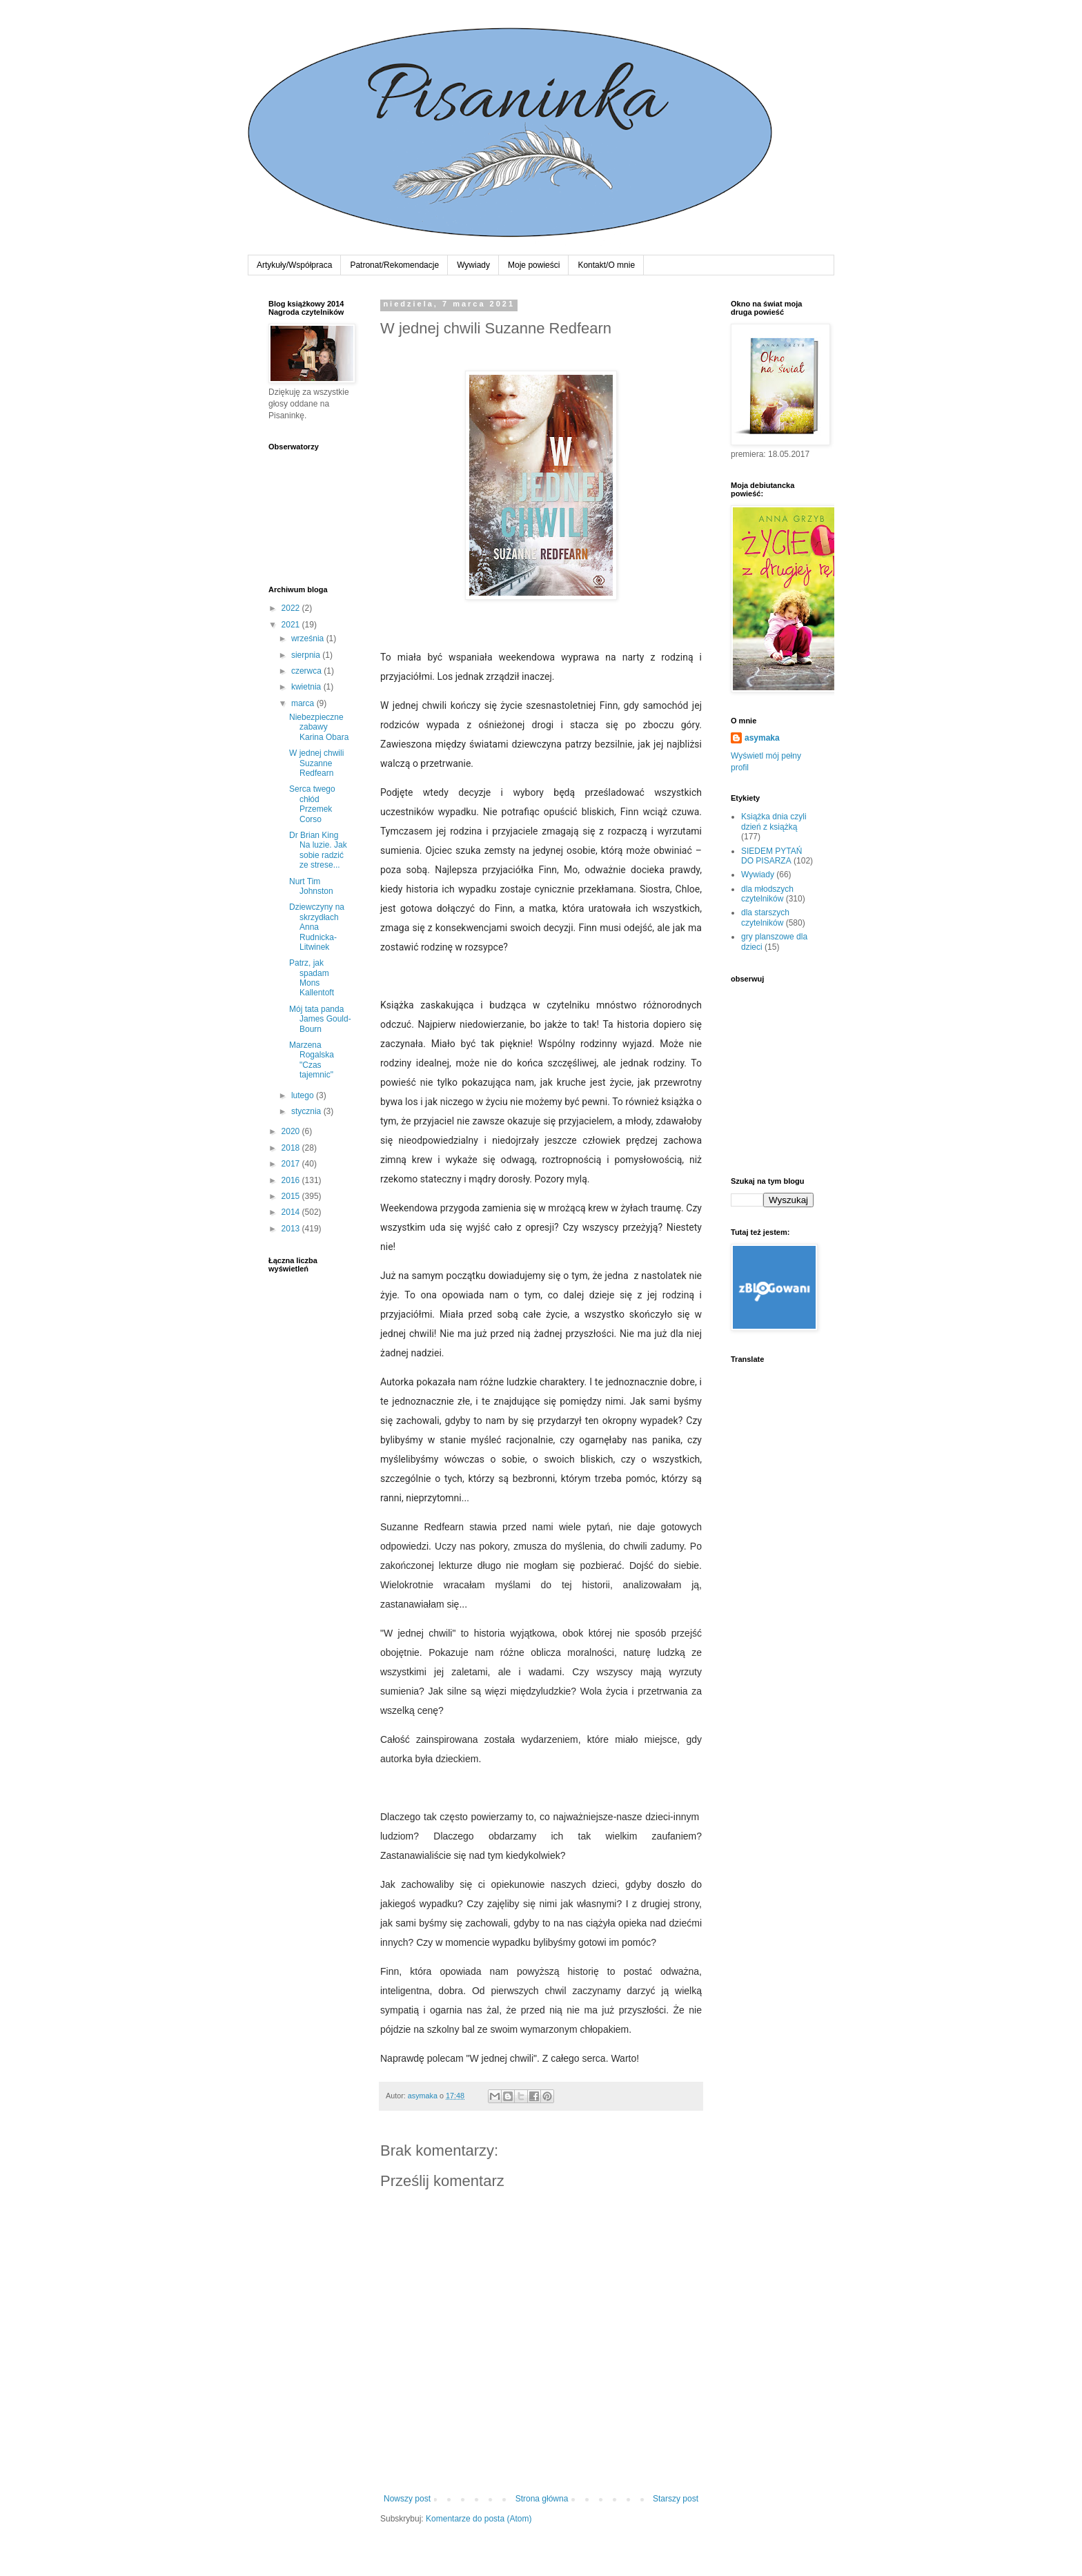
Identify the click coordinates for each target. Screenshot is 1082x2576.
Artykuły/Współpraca (294, 265)
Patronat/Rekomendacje (394, 265)
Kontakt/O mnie (606, 265)
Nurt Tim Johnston (311, 886)
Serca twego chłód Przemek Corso (312, 803)
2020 (292, 1131)
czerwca (307, 671)
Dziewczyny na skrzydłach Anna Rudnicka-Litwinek (316, 927)
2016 (292, 1180)
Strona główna (542, 2499)
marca (304, 703)
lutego (303, 1095)
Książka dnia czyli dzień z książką (774, 821)
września (308, 638)
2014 (292, 1212)
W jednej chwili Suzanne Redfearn (316, 763)
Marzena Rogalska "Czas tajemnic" (311, 1060)
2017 (292, 1164)
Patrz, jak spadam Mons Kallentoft (311, 977)
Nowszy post (407, 2499)
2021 (292, 625)
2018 (292, 1148)
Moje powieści (534, 265)
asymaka (762, 738)
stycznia (307, 1111)
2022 (292, 608)
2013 (292, 1228)
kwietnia (307, 687)
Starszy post (675, 2499)
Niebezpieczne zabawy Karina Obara (318, 727)
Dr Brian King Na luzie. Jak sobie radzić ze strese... (318, 850)
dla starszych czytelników (765, 917)
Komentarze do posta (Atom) (478, 2519)
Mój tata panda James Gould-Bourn (320, 1019)
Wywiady (473, 265)
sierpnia (306, 655)
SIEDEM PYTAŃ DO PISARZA (771, 856)
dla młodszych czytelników (767, 894)
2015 (292, 1196)
